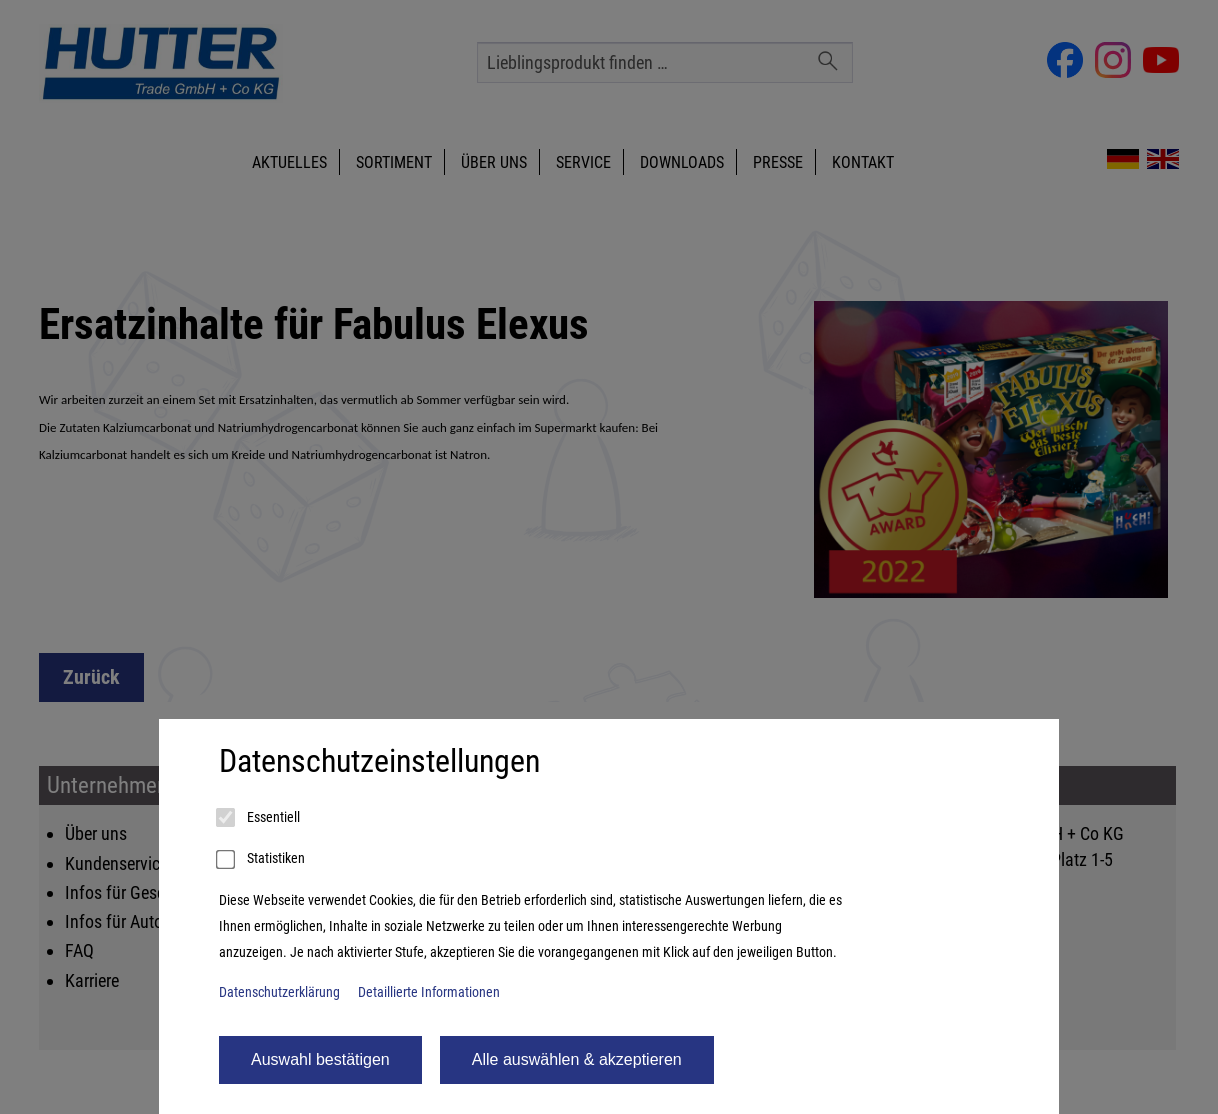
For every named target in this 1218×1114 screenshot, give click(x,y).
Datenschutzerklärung (279, 992)
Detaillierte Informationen (429, 992)
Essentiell (259, 818)
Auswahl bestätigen (320, 1059)
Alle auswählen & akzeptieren (577, 1059)
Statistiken (262, 860)
